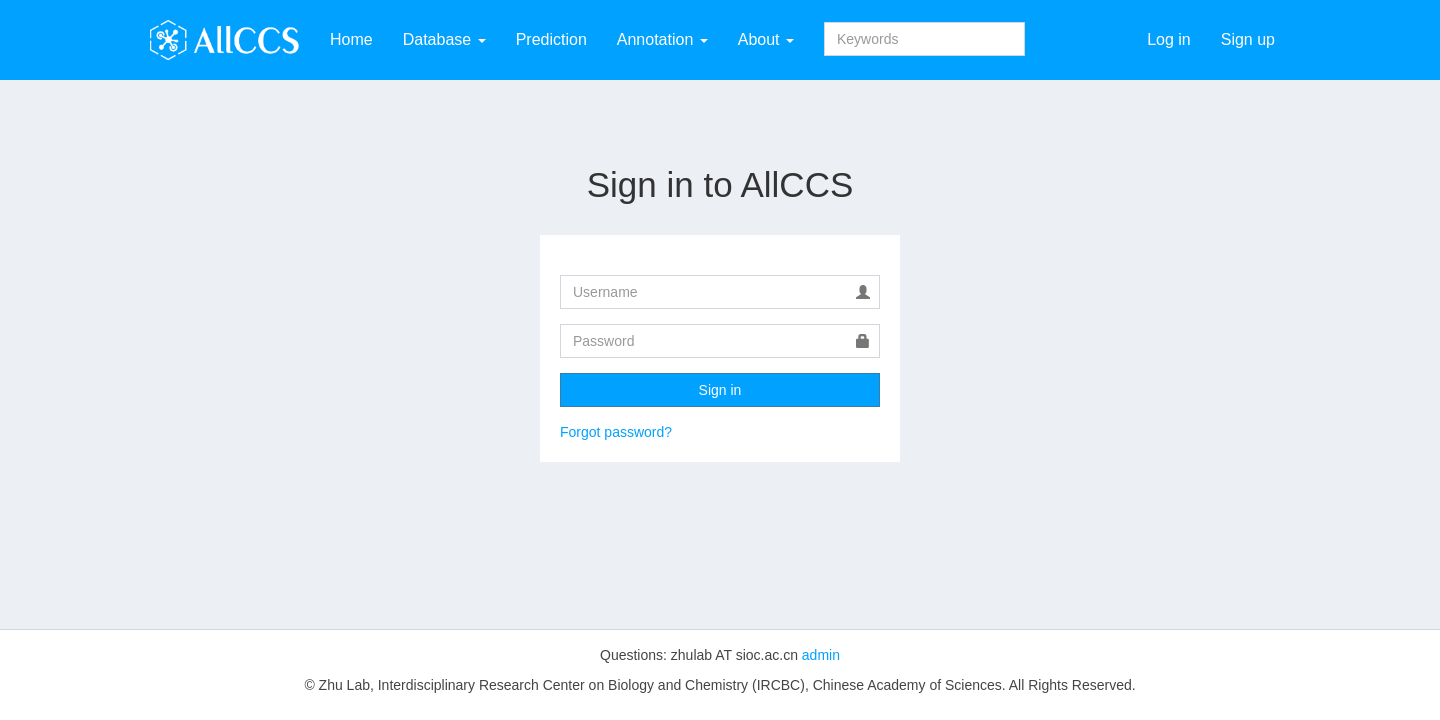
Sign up (1248, 39)
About (766, 39)
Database (444, 39)
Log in (1169, 39)
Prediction (551, 39)
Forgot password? (616, 432)
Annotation (662, 39)
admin (821, 655)
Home (351, 39)
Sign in (720, 390)
